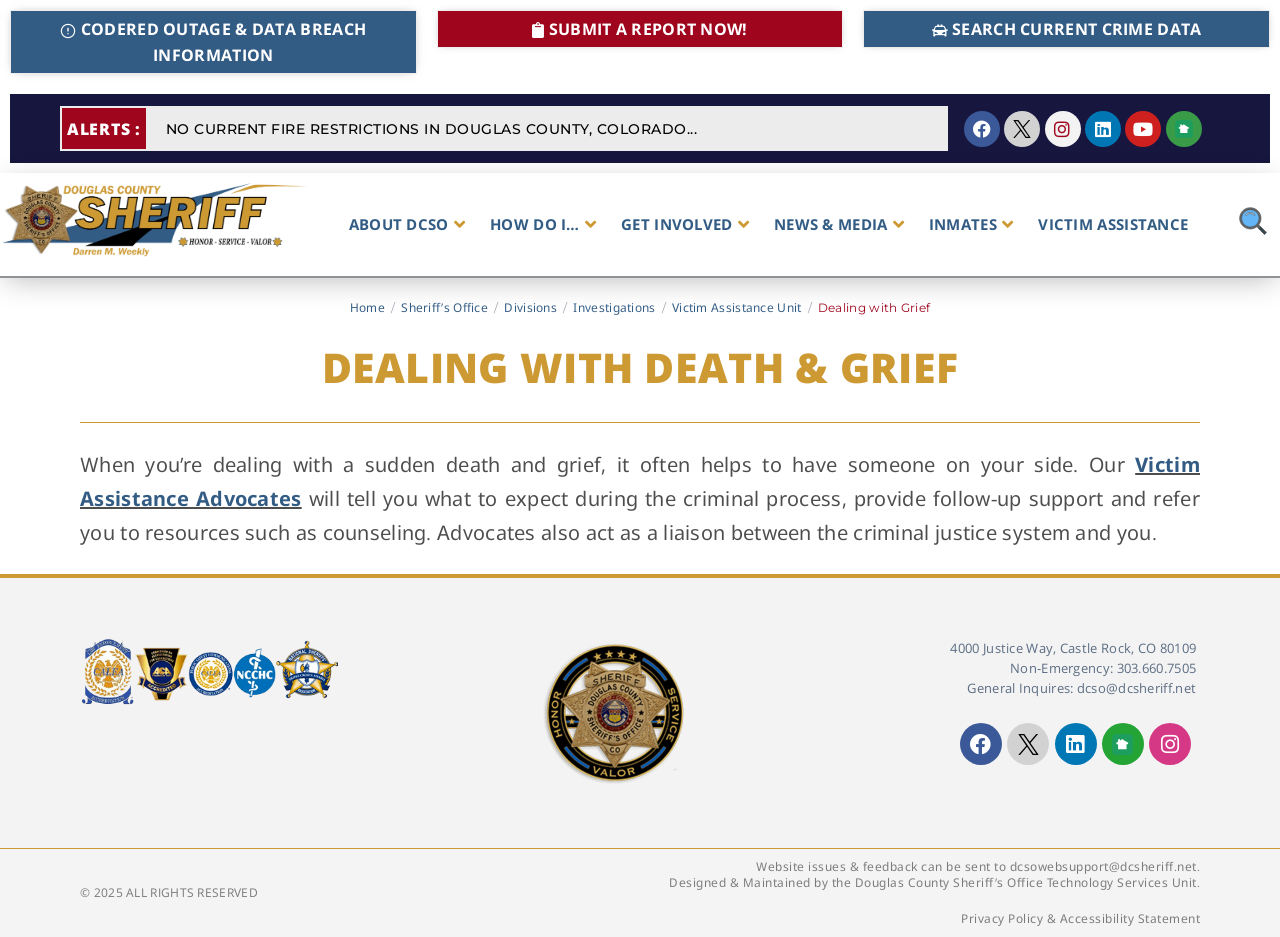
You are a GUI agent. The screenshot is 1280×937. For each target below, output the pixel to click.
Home (367, 307)
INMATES (971, 224)
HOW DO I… (543, 224)
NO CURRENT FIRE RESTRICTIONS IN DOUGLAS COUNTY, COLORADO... (432, 129)
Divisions (530, 307)
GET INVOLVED (685, 224)
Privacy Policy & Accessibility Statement (1080, 918)
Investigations (614, 307)
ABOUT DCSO (407, 224)
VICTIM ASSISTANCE (1113, 224)
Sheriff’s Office (444, 307)
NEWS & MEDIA (839, 224)
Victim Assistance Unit (737, 307)
